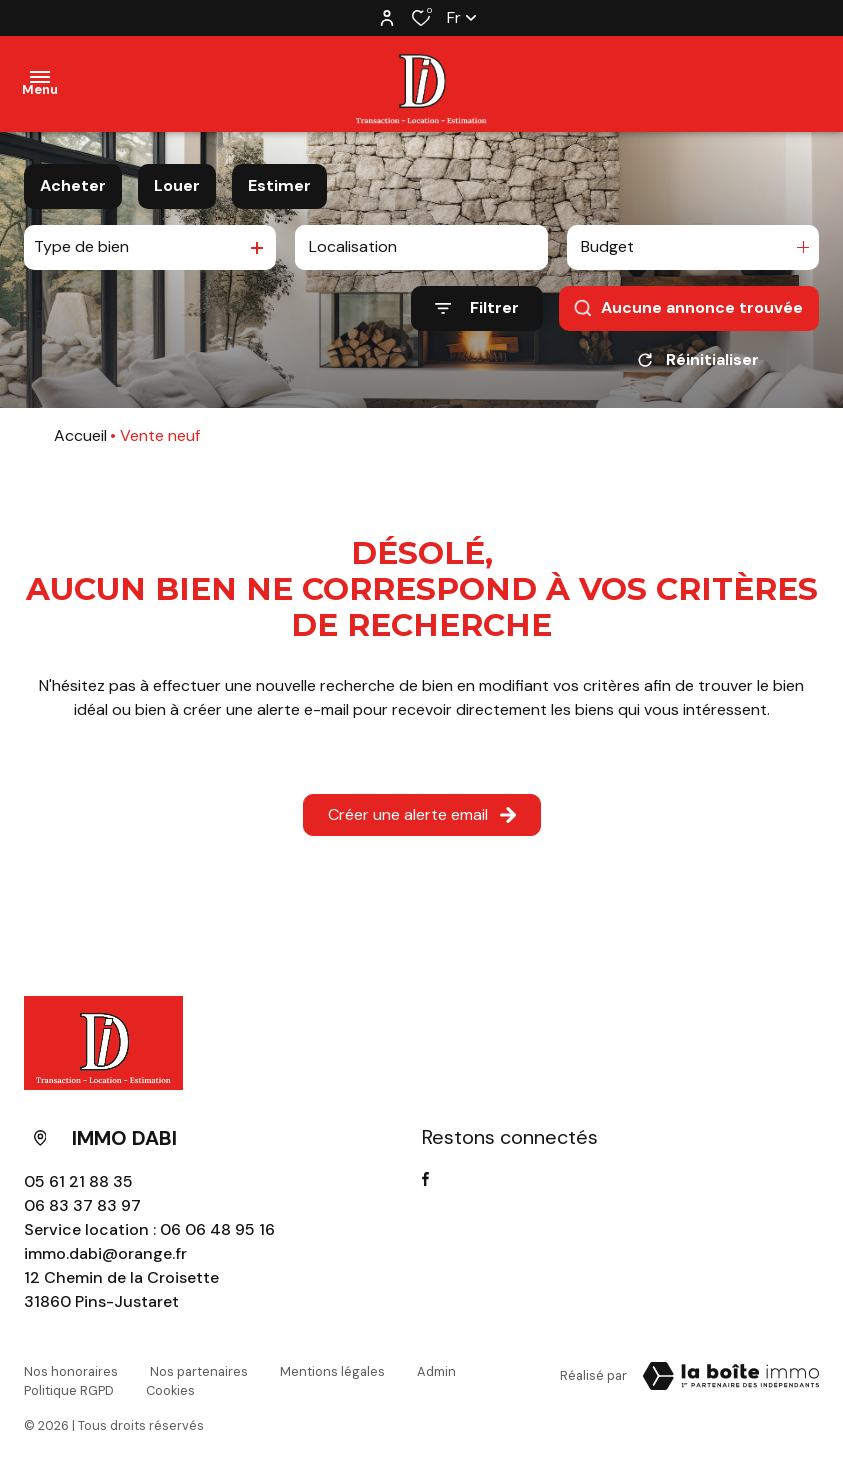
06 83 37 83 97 (82, 1205)
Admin (436, 1371)
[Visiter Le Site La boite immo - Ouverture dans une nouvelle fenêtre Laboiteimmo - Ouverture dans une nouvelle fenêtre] (731, 1376)
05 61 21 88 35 (78, 1181)
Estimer (279, 185)
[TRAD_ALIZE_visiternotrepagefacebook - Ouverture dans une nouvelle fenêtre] (425, 1179)
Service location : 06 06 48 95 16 (149, 1229)
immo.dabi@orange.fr (105, 1253)
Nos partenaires (199, 1371)
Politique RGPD (69, 1390)
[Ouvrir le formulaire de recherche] (477, 308)
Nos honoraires (71, 1371)
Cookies (170, 1390)
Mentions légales (332, 1371)
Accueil (80, 435)
